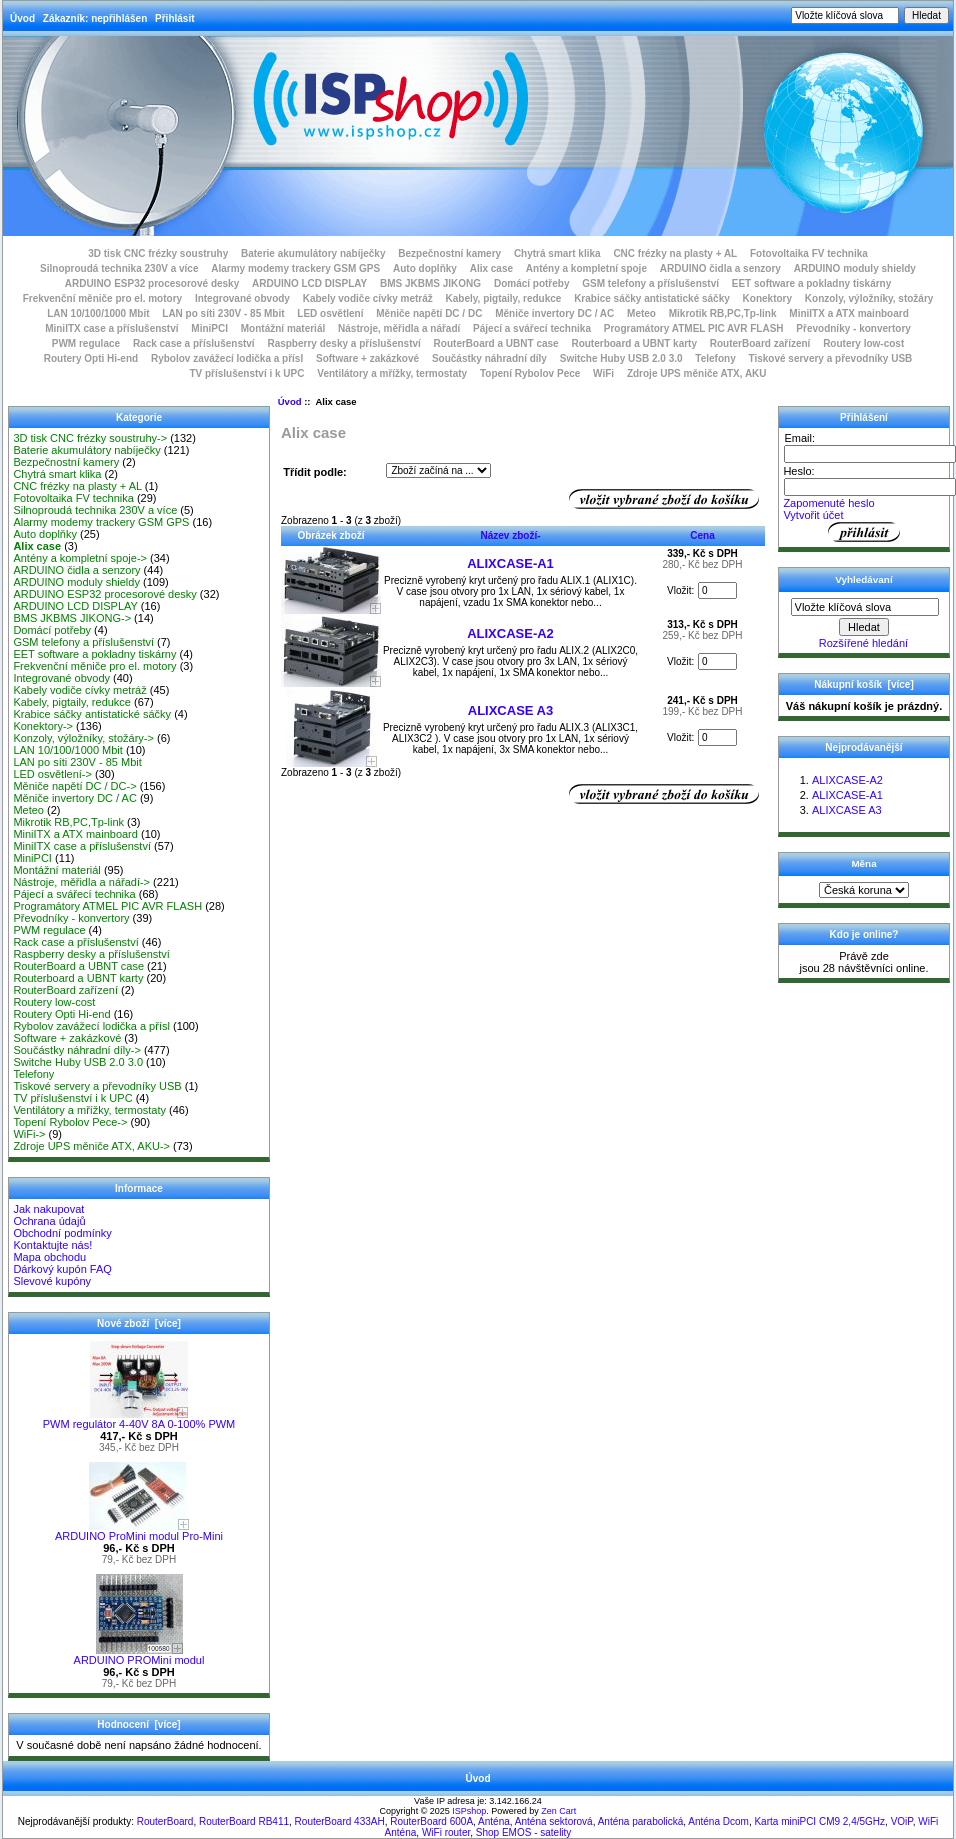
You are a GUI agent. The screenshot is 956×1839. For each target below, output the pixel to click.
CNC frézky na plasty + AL (675, 253)
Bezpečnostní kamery (449, 253)
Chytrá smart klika (557, 253)
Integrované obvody (242, 298)
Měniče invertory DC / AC (554, 313)
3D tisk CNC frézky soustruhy (158, 253)
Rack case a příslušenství (194, 343)
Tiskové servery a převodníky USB (831, 358)
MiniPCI (209, 328)
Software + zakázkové (367, 358)
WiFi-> (29, 1134)
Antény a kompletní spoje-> (80, 558)
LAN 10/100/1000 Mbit (98, 313)
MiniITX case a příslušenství (111, 328)
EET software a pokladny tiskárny (812, 283)
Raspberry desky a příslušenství (343, 343)
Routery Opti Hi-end (91, 358)
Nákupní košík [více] (863, 684)
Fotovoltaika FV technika (809, 253)
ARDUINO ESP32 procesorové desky (152, 283)
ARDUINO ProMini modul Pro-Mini (139, 1531)
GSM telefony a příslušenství (650, 283)
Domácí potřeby (532, 283)
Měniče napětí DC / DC (429, 313)
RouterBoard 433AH (340, 1821)
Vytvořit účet (813, 515)
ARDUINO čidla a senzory (720, 268)
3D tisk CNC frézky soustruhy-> (90, 438)
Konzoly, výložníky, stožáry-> (83, 738)
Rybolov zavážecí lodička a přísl (227, 358)
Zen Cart (558, 1811)
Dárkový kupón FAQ (62, 1269)
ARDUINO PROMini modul (139, 1655)
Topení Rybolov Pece (530, 373)
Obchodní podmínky (62, 1233)
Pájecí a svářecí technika (532, 328)
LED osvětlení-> (52, 774)
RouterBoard (165, 1821)
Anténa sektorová (554, 1821)
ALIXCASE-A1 (510, 563)
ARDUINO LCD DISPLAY (309, 283)
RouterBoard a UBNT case (496, 343)
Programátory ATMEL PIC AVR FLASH (694, 328)
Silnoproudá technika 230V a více (119, 268)
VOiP (902, 1821)
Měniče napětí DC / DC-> (74, 786)
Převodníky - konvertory (853, 328)
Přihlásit (174, 18)
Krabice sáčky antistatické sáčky (652, 298)
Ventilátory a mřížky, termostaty (392, 373)
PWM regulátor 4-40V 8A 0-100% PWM (139, 1419)
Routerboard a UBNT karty (634, 343)
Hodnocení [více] (138, 1724)
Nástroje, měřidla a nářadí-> (81, 882)
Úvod (22, 18)
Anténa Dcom (718, 1821)
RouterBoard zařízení (760, 343)
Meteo (641, 313)
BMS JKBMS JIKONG (430, 283)
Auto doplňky (425, 268)
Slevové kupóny (52, 1281)
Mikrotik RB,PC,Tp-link (723, 313)
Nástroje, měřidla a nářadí (399, 328)
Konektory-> (43, 726)
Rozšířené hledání (863, 643)
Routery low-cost (863, 343)
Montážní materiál (283, 328)
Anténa (494, 1821)
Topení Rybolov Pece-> (70, 1122)
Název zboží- (510, 535)
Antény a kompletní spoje (586, 268)
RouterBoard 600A (431, 1821)
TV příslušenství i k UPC (246, 373)
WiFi (603, 373)
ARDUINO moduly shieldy (855, 268)
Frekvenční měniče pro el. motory (103, 298)
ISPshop (469, 1811)
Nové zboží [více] (139, 1323)
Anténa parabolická (641, 1821)
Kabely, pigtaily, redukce (504, 298)
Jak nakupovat (48, 1209)
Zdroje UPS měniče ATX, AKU (697, 373)
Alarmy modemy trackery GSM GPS (295, 268)
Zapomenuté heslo (828, 503)
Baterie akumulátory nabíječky (313, 253)
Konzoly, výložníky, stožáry (869, 298)
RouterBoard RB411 (244, 1821)
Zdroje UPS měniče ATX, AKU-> (91, 1146)
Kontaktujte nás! (52, 1245)
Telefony (715, 358)
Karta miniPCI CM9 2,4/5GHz (819, 1821)
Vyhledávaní (863, 579)
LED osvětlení (330, 313)
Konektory (767, 298)
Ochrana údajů (49, 1221)
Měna (863, 863)
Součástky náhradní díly (489, 358)
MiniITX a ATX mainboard (848, 313)
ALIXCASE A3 (510, 710)
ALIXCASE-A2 (510, 633)
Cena (702, 535)
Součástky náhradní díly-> (77, 1050)
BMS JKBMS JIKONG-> (72, 618)
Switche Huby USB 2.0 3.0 (621, 358)
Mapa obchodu (49, 1257)
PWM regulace (86, 343)
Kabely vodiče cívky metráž (368, 298)
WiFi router (446, 1832)
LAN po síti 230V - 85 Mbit (223, 313)
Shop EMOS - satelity (524, 1832)
